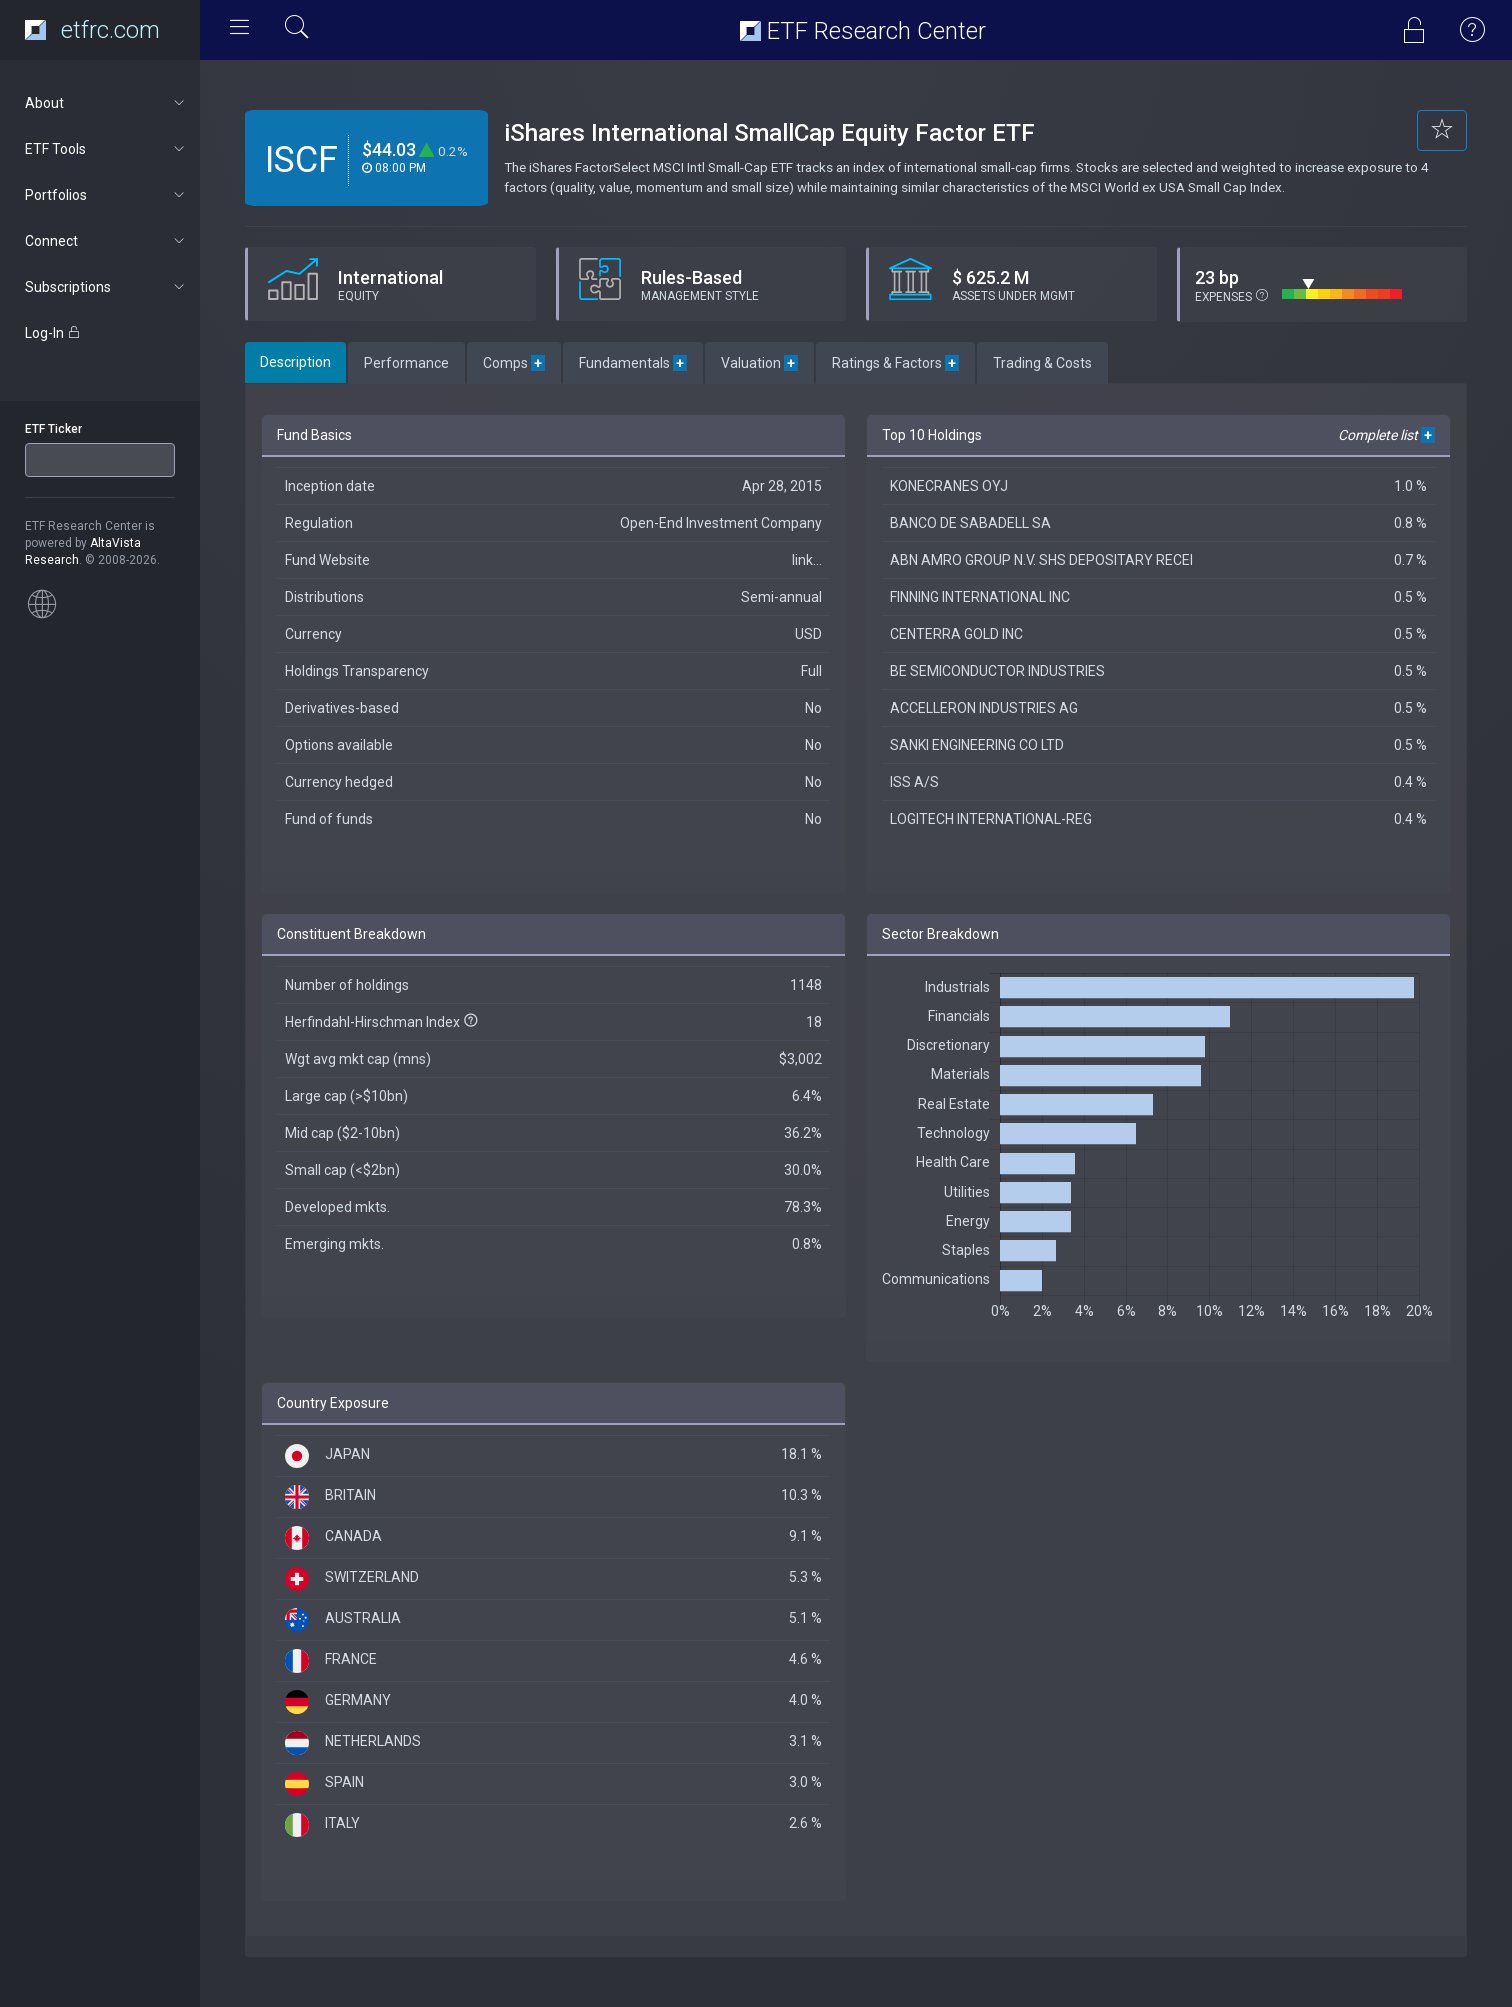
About (106, 103)
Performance (406, 363)
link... (807, 560)
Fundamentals (633, 363)
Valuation (759, 363)
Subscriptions (106, 287)
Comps (514, 363)
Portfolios (106, 195)
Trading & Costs (1042, 363)
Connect (106, 241)
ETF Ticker (53, 429)
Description (295, 362)
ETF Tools (106, 149)
